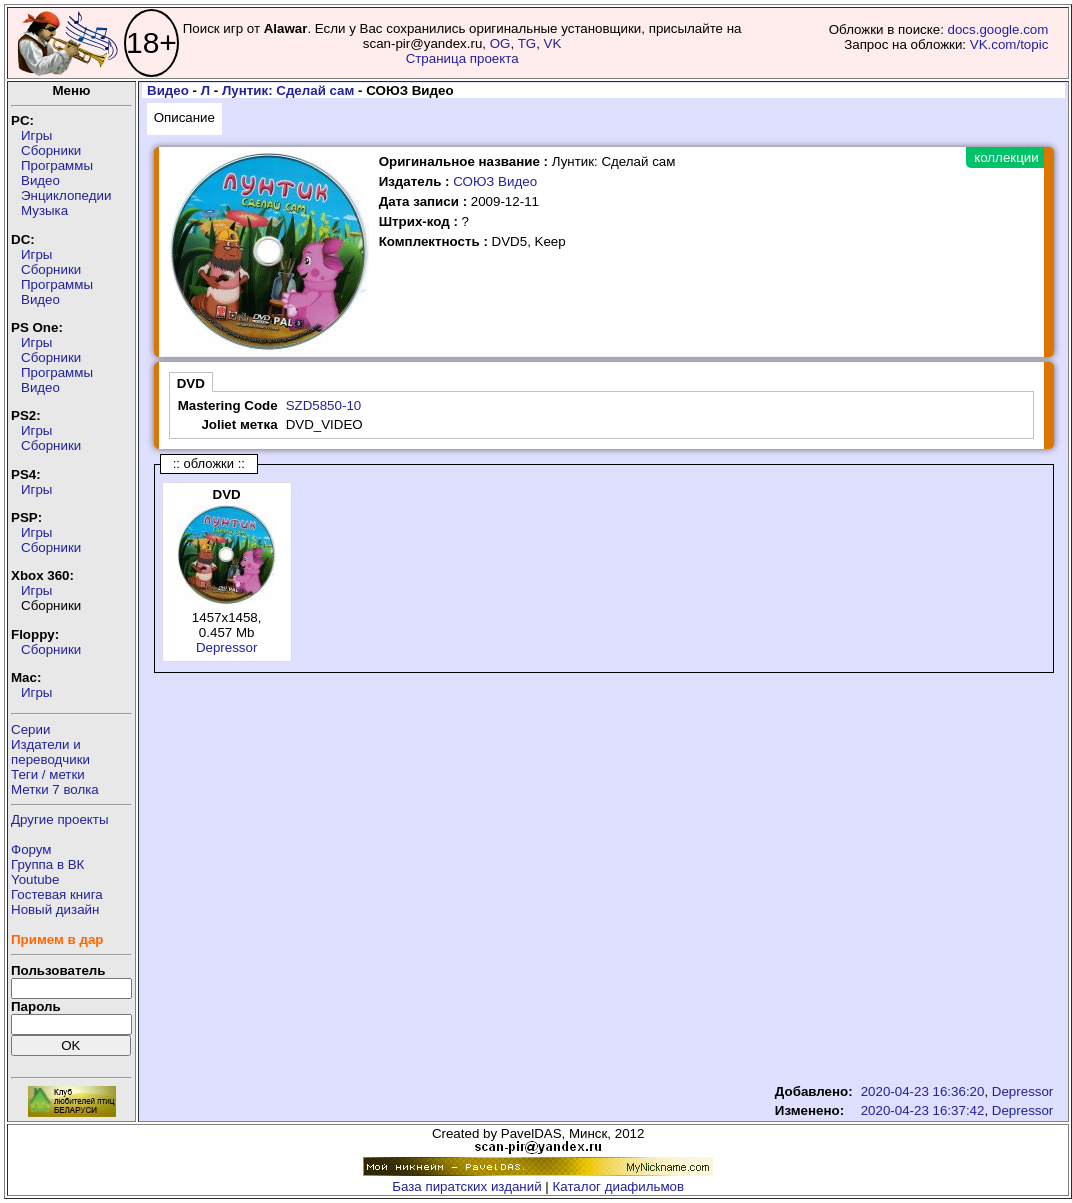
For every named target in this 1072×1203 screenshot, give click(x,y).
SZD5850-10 (324, 405)
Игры (36, 135)
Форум (31, 849)
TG (527, 43)
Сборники (51, 150)
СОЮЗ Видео (495, 181)
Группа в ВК (47, 864)
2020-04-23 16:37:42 (923, 1110)
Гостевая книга (57, 894)
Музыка (44, 210)
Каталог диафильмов (619, 1186)
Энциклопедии (66, 195)
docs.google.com (998, 29)
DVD (191, 383)
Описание (184, 117)
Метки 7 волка (55, 789)
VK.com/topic (1009, 44)
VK (553, 43)
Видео (40, 180)
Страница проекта (462, 58)
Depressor (226, 647)
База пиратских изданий (466, 1186)
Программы (57, 165)
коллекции (1006, 157)
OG (500, 43)
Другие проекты (60, 819)
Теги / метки (48, 774)
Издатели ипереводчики (50, 752)
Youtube (35, 879)
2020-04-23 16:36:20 (923, 1091)
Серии (30, 729)
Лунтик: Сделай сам (288, 90)
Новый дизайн (55, 909)
